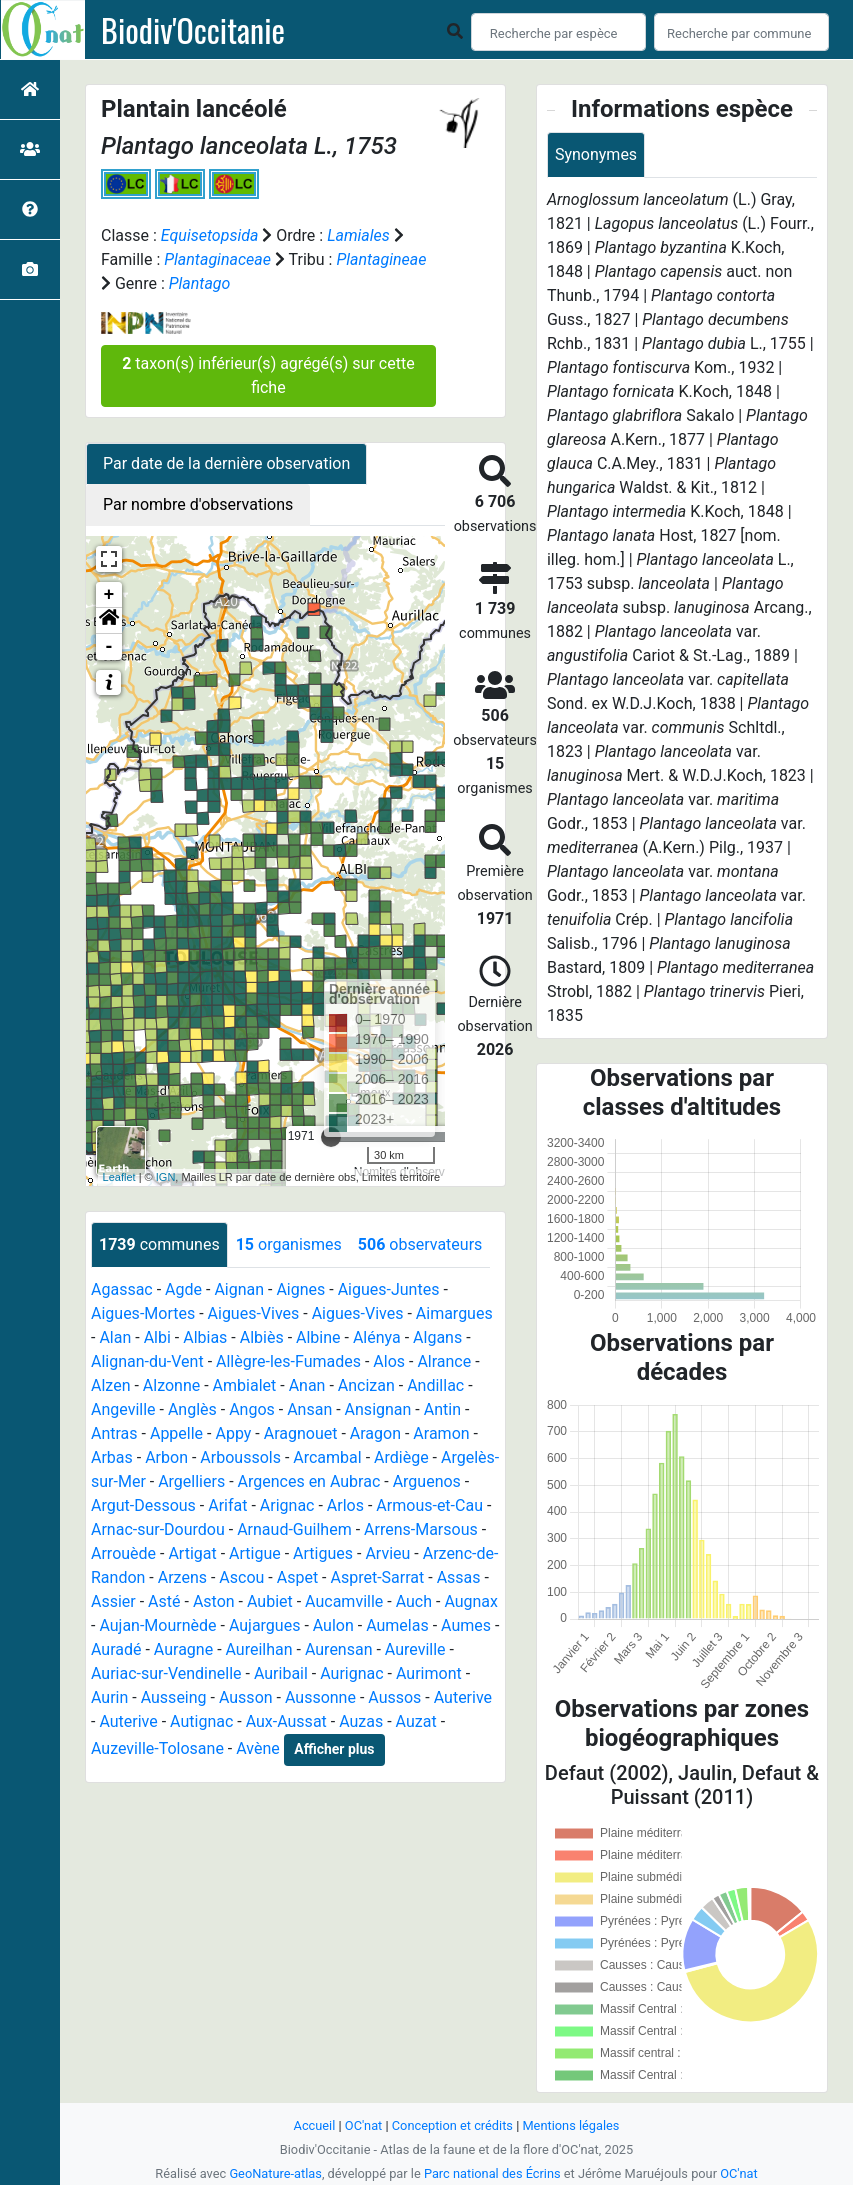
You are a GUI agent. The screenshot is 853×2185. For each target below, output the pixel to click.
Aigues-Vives (254, 1313)
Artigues (323, 1553)
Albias (205, 1337)
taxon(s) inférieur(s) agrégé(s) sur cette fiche (268, 375)
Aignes (300, 1289)
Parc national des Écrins (492, 2173)
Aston (214, 1601)
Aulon (333, 1625)
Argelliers (191, 1481)
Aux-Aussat (286, 1721)
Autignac (201, 1721)
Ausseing (174, 1697)
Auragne (183, 1649)
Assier (113, 1601)
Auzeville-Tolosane (157, 1748)
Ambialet (245, 1385)
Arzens (182, 1577)
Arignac (287, 1505)
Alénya (377, 1337)
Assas (459, 1577)
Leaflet (119, 1177)
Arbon (166, 1457)
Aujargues (265, 1625)
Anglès (192, 1409)
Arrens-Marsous (421, 1529)
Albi (157, 1337)
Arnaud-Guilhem (294, 1529)
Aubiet (270, 1601)
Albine (318, 1337)
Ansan (309, 1409)
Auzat (416, 1721)
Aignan (239, 1289)
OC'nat (363, 2125)
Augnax (471, 1601)
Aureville (415, 1649)
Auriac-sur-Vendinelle (166, 1673)
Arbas (112, 1457)
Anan (307, 1385)
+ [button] (109, 595)
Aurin (109, 1697)
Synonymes (596, 154)
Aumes (466, 1625)
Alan (115, 1337)
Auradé (116, 1649)
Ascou (241, 1577)
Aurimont (429, 1673)
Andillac (435, 1385)
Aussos (394, 1697)
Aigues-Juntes (389, 1289)
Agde (183, 1289)
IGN (166, 1177)
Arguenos (427, 1481)
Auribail (281, 1673)
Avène (258, 1748)
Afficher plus (334, 1749)
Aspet (297, 1577)
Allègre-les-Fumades (288, 1361)
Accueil (315, 2125)
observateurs (420, 1244)
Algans (437, 1337)
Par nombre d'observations (198, 504)
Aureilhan (259, 1649)
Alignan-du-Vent (147, 1361)
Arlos (345, 1505)
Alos (389, 1361)
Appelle (176, 1433)
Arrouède (123, 1553)
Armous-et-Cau (429, 1505)
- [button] (109, 647)
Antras (114, 1433)
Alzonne (171, 1385)
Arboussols (240, 1457)
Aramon (441, 1433)
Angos (252, 1409)
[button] (109, 621)
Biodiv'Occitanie (193, 30)
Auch (414, 1601)
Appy (233, 1433)
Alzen (110, 1385)
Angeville (123, 1409)
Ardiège (401, 1457)
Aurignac (351, 1673)
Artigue (255, 1553)
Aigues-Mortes (143, 1313)
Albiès (262, 1337)
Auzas (361, 1721)
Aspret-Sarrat (378, 1577)
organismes (289, 1244)
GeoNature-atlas (275, 2173)
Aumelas (397, 1625)
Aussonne (320, 1697)
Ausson (246, 1697)
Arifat (227, 1505)
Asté (164, 1601)
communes (159, 1244)
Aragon (375, 1433)
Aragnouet (301, 1433)
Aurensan (339, 1649)
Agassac (122, 1289)
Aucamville (344, 1601)
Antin (442, 1409)
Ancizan (366, 1385)
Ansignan (378, 1409)
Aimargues (454, 1313)
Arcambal (327, 1457)
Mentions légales (570, 2125)
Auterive (463, 1697)
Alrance (444, 1361)
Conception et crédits (452, 2125)
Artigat (192, 1553)
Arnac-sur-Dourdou (158, 1529)
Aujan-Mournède (157, 1625)
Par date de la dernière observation (226, 463)
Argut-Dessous (143, 1505)
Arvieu (387, 1553)
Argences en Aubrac (309, 1481)
